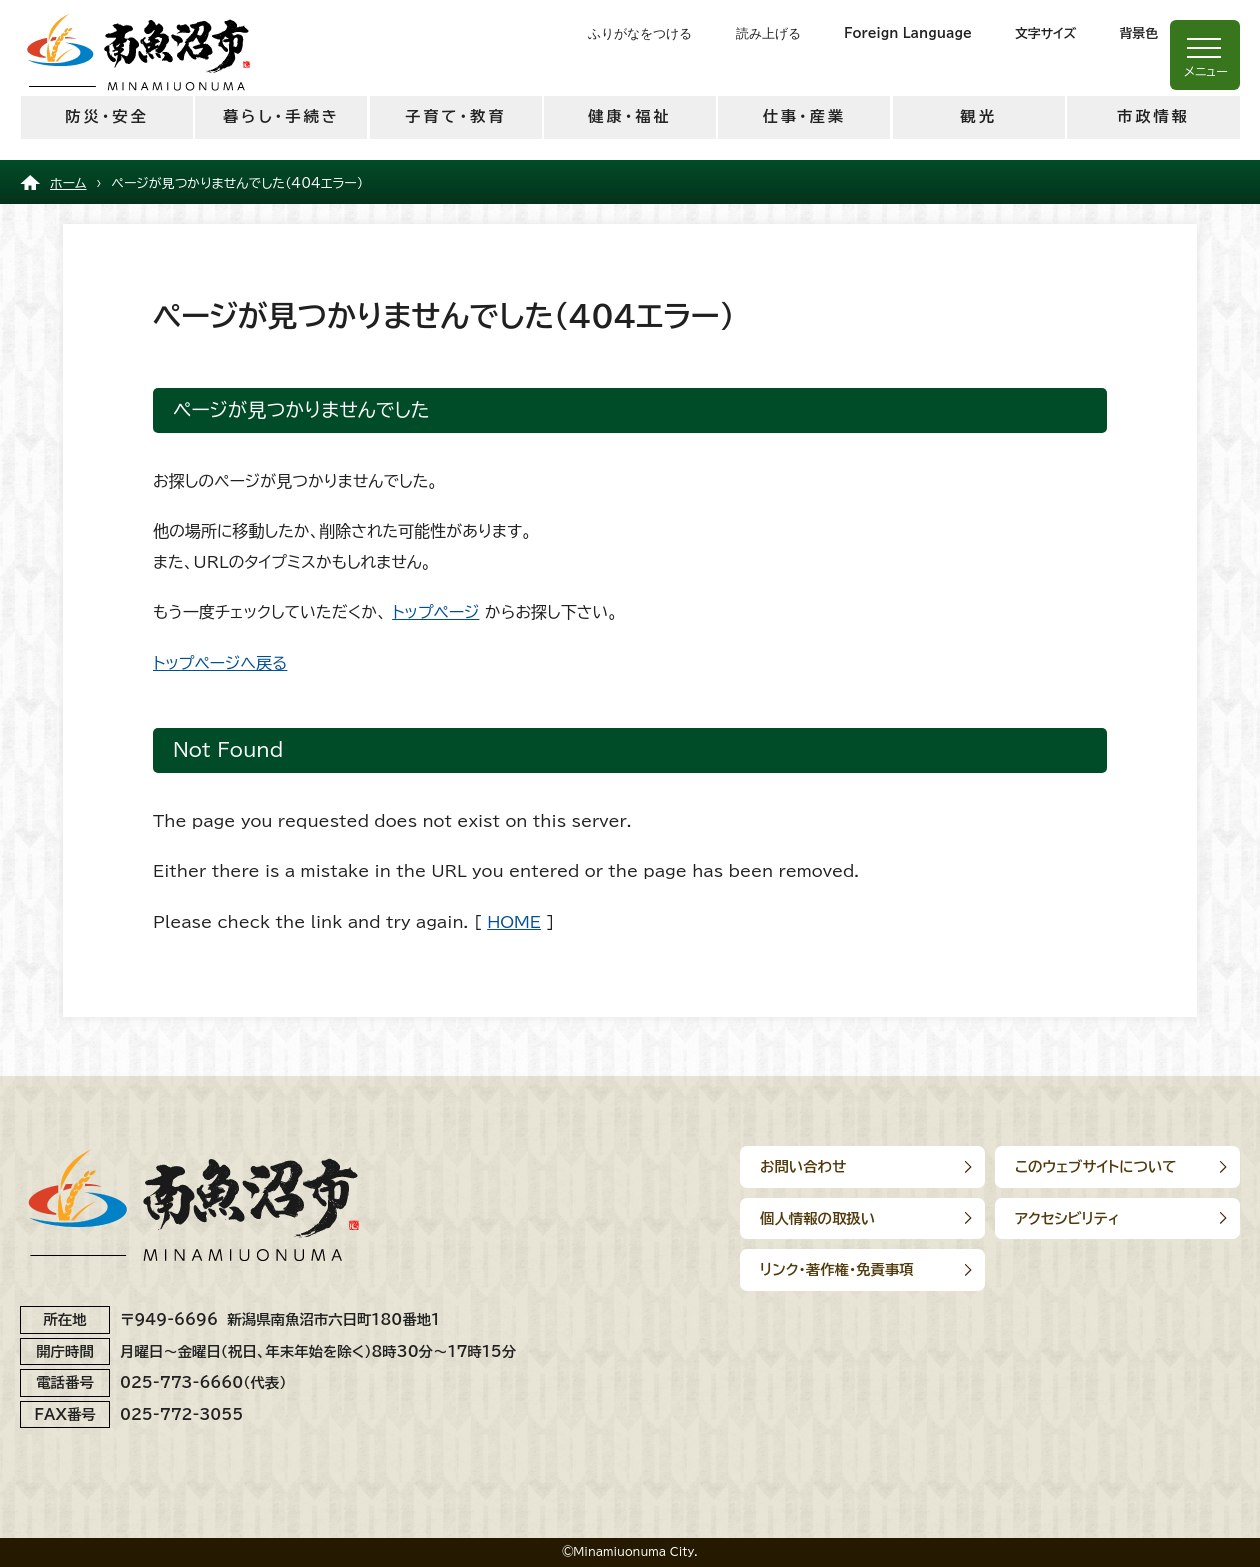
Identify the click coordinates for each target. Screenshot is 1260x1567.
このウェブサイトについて (1096, 1166)
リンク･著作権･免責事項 (837, 1269)
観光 (978, 116)
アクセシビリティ (1067, 1218)
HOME (514, 922)
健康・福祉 (629, 116)
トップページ (435, 612)
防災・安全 (106, 116)
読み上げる (768, 33)
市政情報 (1153, 116)
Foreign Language (908, 33)
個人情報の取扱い (817, 1218)
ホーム (68, 183)
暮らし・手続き (281, 116)
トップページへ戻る (220, 663)
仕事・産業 (804, 116)
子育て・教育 (455, 116)
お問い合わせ (803, 1166)
